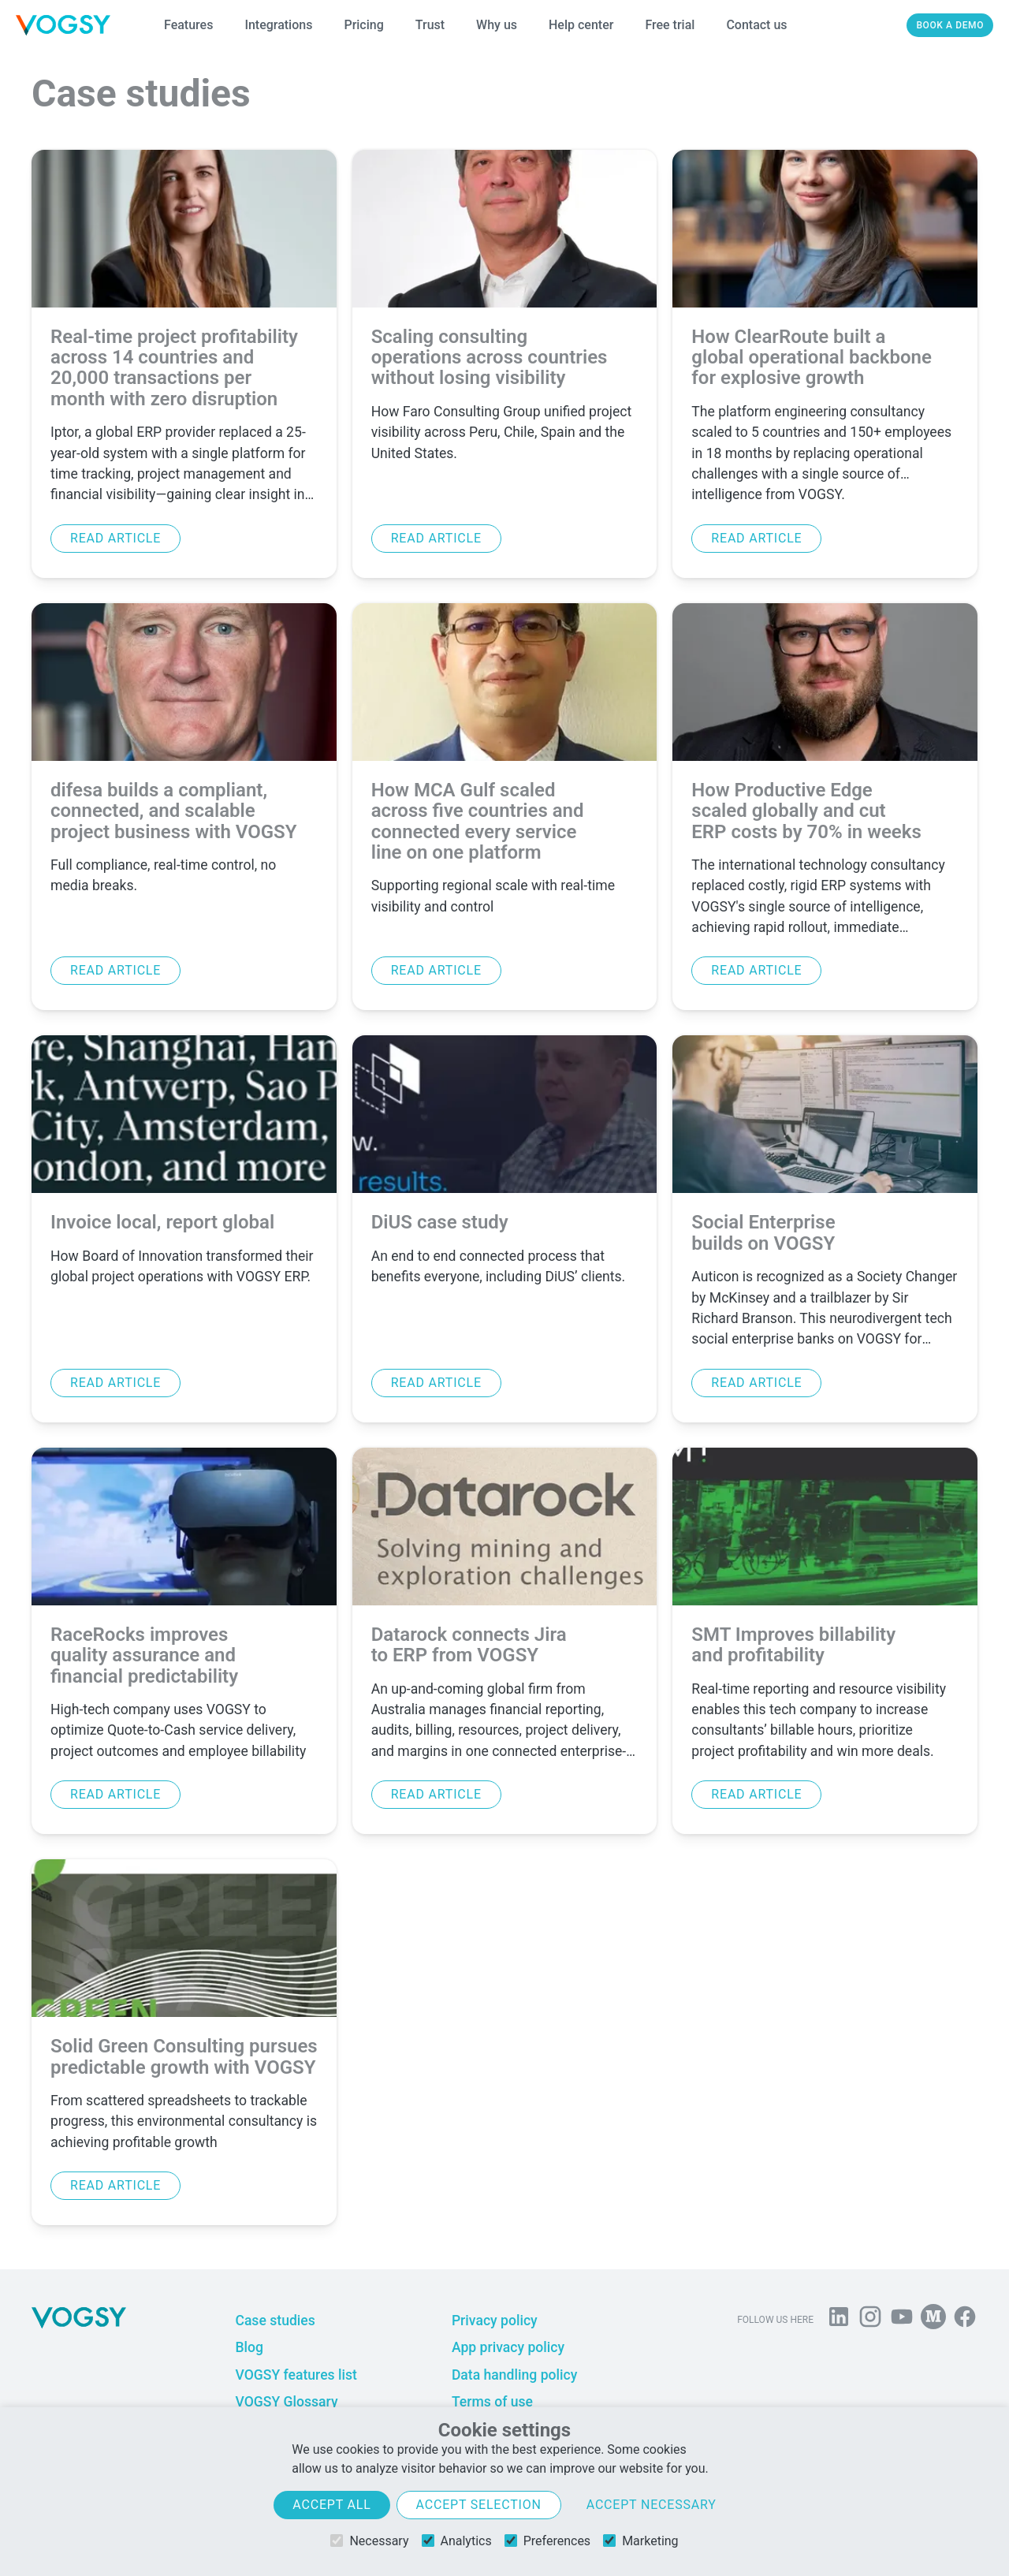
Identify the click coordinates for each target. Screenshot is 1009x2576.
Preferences (547, 2540)
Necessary (369, 2540)
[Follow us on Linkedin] (838, 2320)
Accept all (331, 2504)
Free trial (669, 24)
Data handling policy (514, 2375)
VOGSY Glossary (286, 2402)
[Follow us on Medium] (933, 2320)
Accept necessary (651, 2504)
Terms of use (492, 2402)
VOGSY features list (295, 2375)
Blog (249, 2347)
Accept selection (479, 2504)
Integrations (278, 24)
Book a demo (950, 25)
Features (188, 24)
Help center (581, 24)
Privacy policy (495, 2320)
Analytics (457, 2540)
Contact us (756, 24)
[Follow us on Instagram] (870, 2320)
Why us (496, 24)
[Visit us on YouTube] (902, 2320)
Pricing (363, 24)
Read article (115, 538)
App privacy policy (508, 2347)
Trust (430, 24)
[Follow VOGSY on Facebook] (965, 2320)
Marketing (640, 2540)
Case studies (275, 2320)
